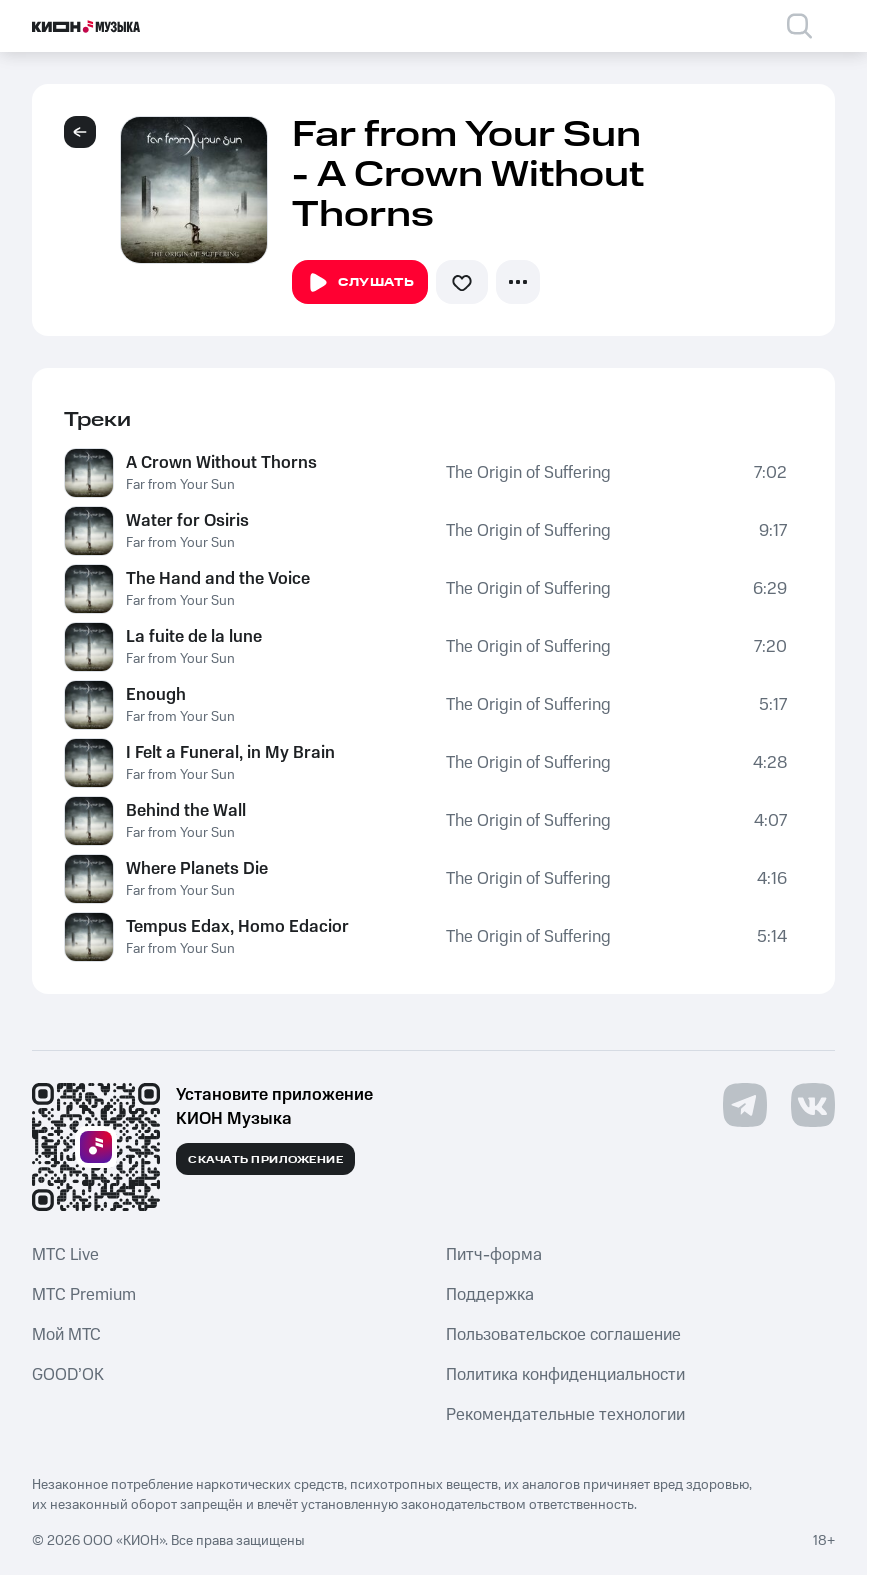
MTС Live (65, 1255)
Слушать (360, 283)
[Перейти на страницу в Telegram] (745, 1105)
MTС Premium (84, 1295)
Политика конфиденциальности (565, 1375)
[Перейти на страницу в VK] (813, 1105)
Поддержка (490, 1295)
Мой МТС (66, 1335)
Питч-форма (494, 1255)
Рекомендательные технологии (565, 1415)
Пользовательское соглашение (563, 1335)
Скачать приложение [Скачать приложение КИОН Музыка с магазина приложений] (265, 1160)
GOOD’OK (68, 1375)
